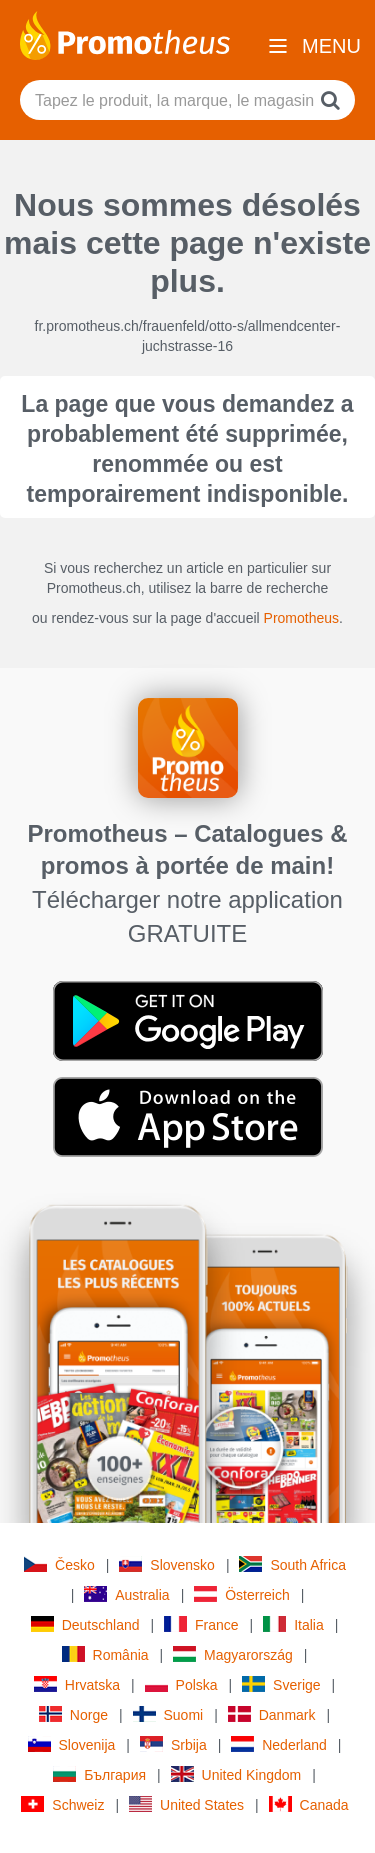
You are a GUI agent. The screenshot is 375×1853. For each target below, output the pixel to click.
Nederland (279, 1744)
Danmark (272, 1714)
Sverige (281, 1684)
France (201, 1624)
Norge (73, 1714)
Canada (309, 1804)
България (99, 1774)
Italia (293, 1624)
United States (186, 1804)
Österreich (242, 1594)
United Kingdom (236, 1774)
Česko (59, 1564)
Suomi (168, 1714)
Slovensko (167, 1564)
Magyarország (233, 1654)
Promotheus (301, 618)
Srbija (173, 1744)
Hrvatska (77, 1684)
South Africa (292, 1564)
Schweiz (62, 1804)
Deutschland (85, 1624)
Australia (126, 1594)
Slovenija (72, 1744)
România (105, 1654)
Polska (181, 1684)
